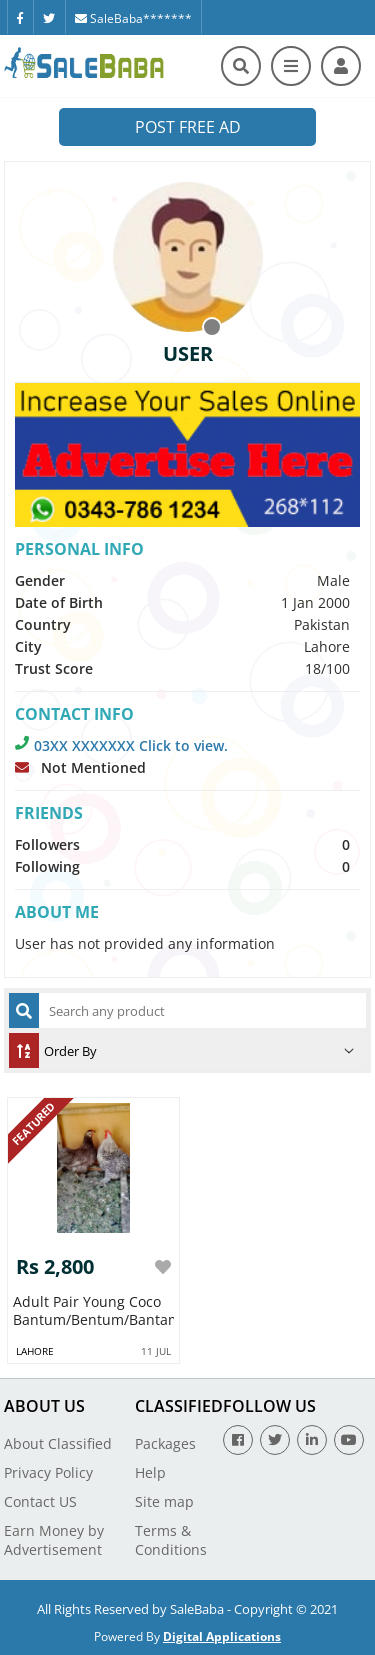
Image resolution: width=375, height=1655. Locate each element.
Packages (165, 1443)
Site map (164, 1501)
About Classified (58, 1443)
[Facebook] (20, 17)
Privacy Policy (48, 1472)
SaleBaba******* (133, 18)
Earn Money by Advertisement (54, 1540)
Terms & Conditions (171, 1540)
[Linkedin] (312, 1440)
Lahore (35, 1351)
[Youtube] (349, 1440)
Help (150, 1472)
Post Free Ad (188, 127)
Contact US (40, 1501)
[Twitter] (49, 17)
